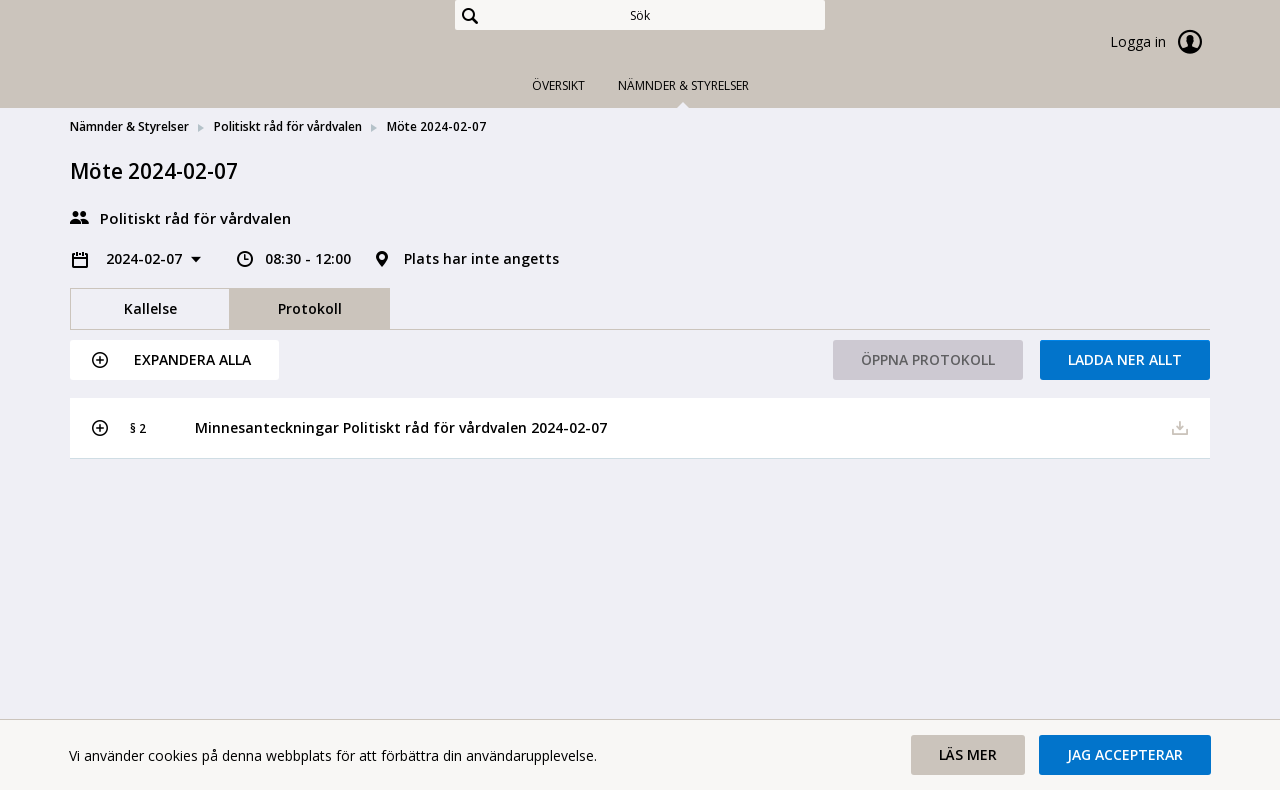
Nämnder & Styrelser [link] (129, 126)
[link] (170, 44)
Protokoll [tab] (310, 308)
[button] (174, 360)
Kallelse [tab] (150, 308)
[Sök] (640, 15)
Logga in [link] (1160, 42)
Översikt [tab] (558, 85)
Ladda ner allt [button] (1125, 359)
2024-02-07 (146, 258)
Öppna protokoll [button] (928, 359)
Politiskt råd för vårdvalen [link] (288, 126)
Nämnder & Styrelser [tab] (683, 85)
